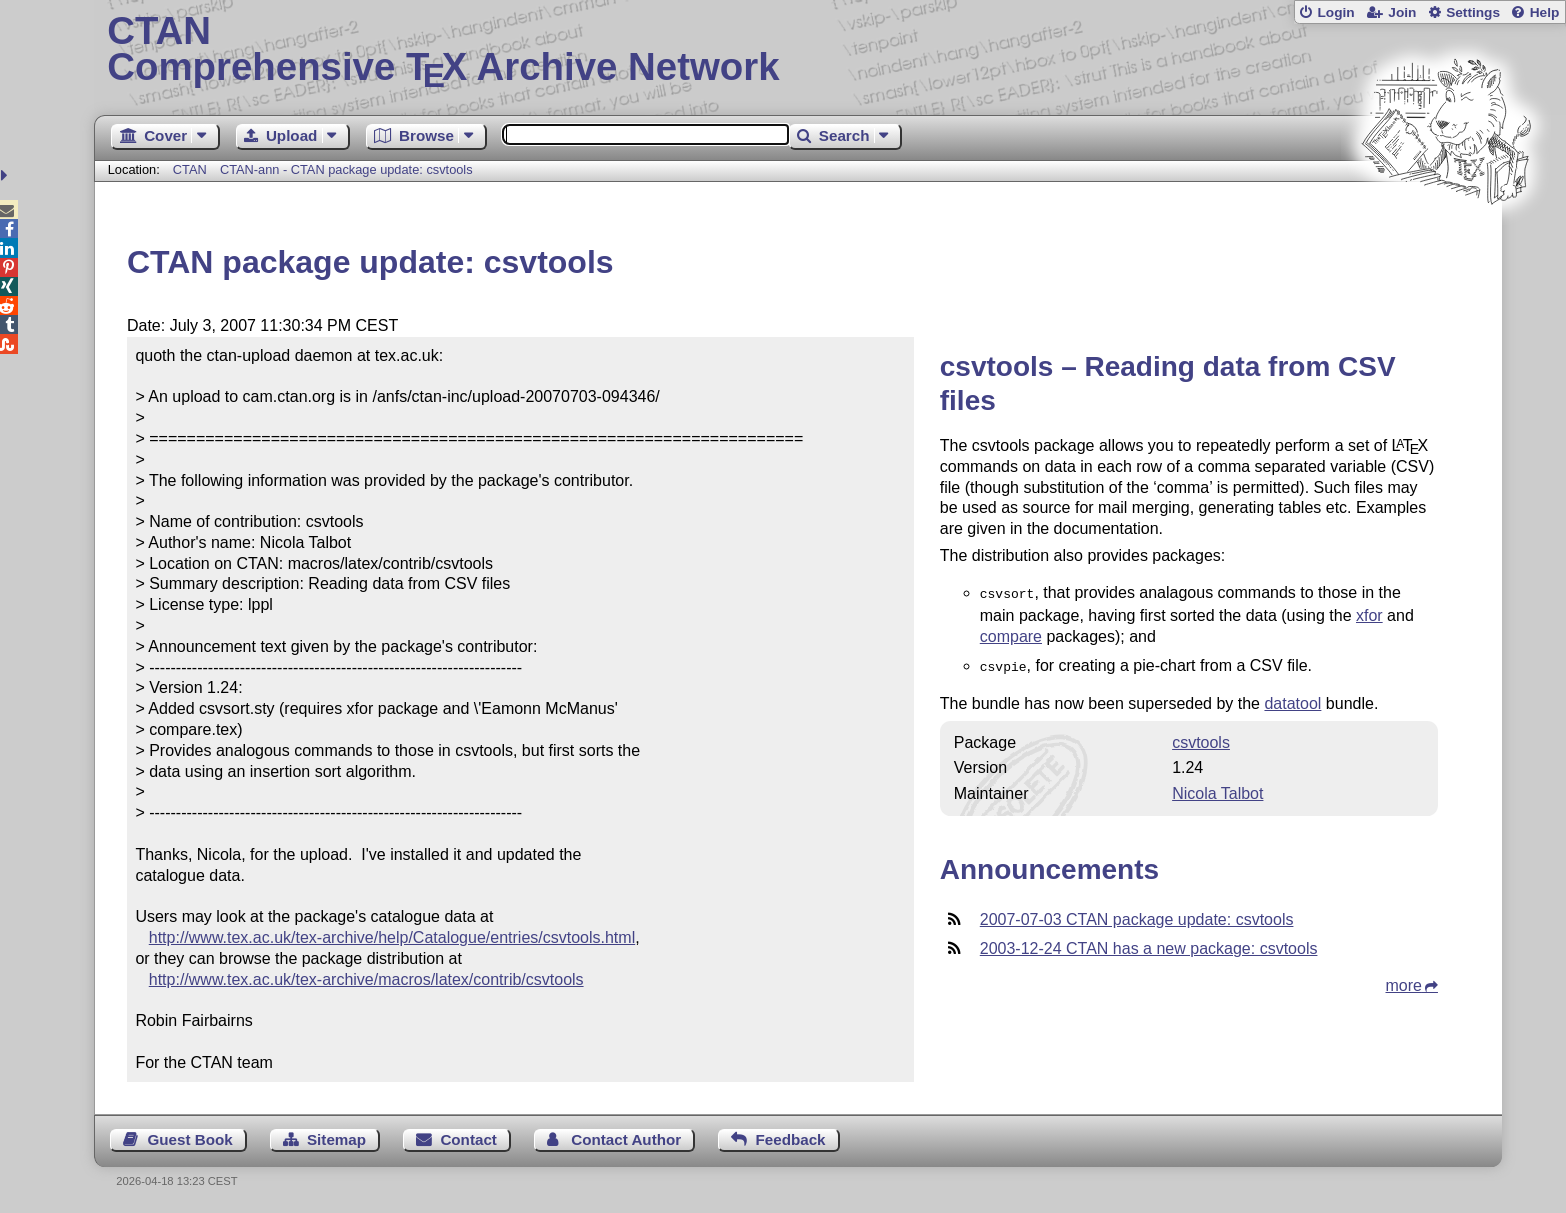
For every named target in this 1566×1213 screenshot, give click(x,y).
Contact (468, 1139)
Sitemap (336, 1139)
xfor (1369, 613)
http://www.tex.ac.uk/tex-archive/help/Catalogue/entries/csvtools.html (392, 937)
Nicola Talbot (1217, 789)
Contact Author (626, 1139)
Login (1335, 12)
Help (1545, 12)
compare (1011, 634)
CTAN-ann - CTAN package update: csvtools (346, 169)
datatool (1292, 699)
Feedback (790, 1139)
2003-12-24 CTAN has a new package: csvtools (1149, 944)
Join (1402, 12)
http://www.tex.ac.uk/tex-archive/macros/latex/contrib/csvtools (366, 979)
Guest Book (189, 1139)
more (1404, 981)
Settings (1473, 12)
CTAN (190, 169)
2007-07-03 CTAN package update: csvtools (1137, 915)
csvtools (1201, 738)
